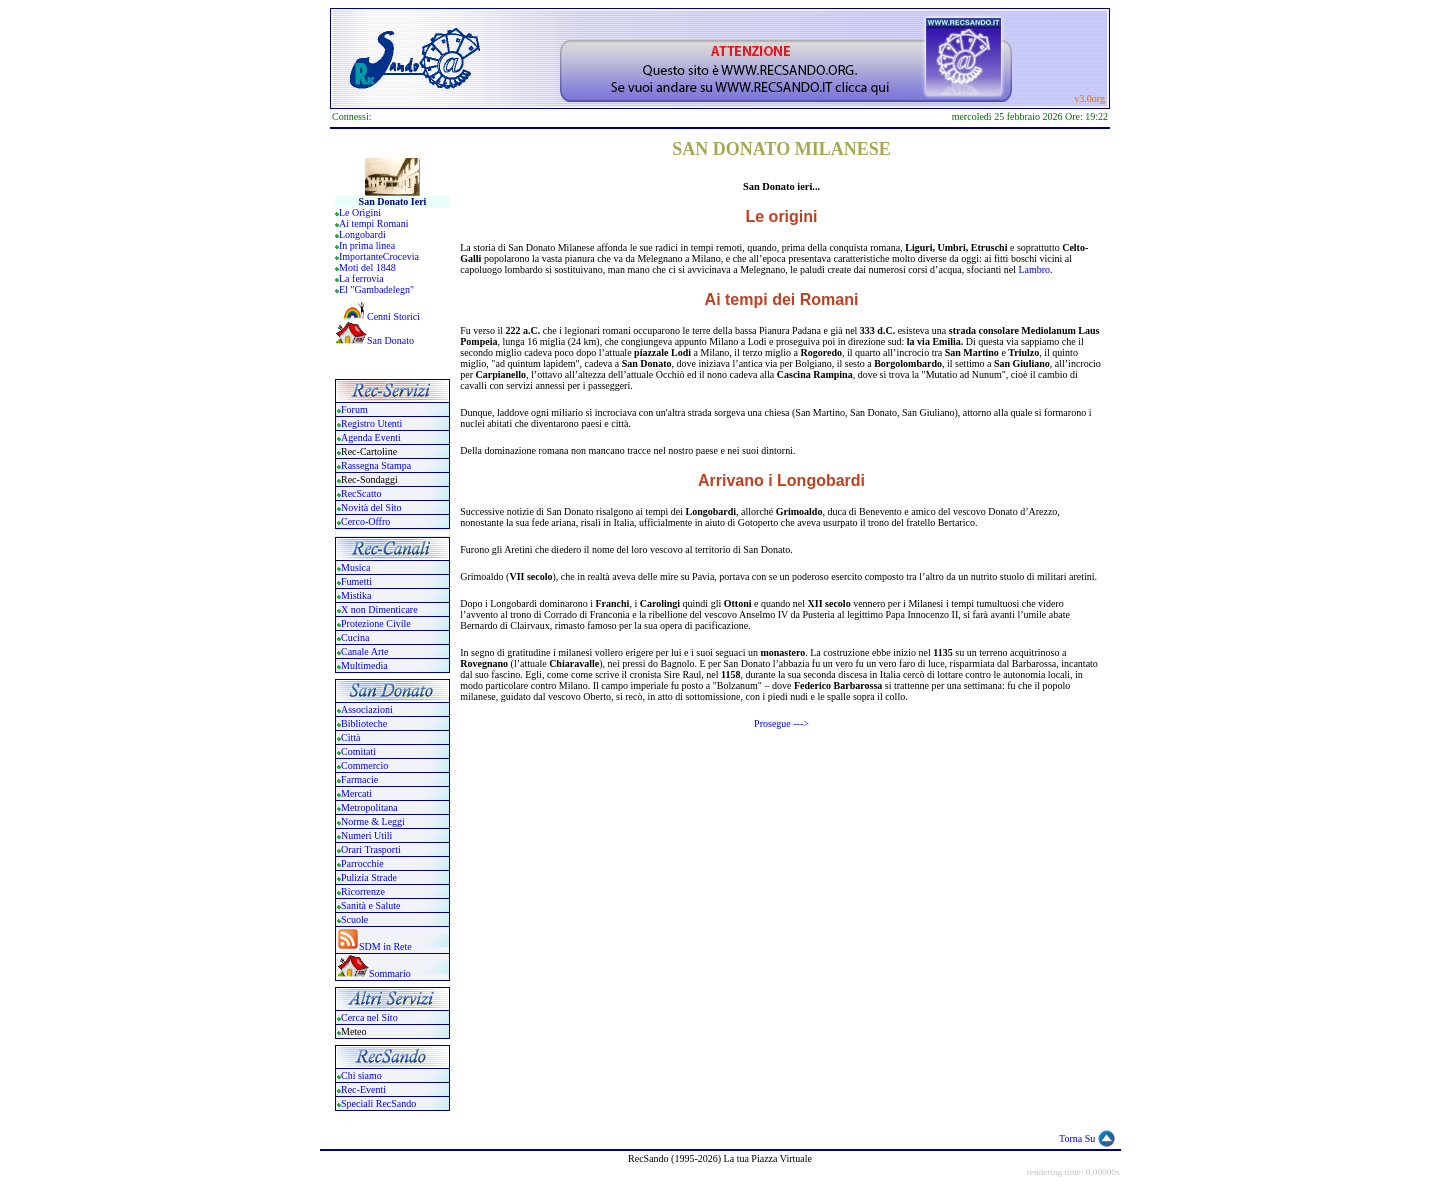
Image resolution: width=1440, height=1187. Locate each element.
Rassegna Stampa (376, 465)
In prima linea (367, 245)
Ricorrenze (363, 891)
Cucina (355, 637)
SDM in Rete (385, 946)
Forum (354, 409)
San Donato (390, 340)
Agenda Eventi (371, 437)
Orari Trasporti (371, 849)
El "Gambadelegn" (376, 289)
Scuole (354, 919)
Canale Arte (364, 651)
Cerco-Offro (365, 521)
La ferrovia (361, 278)
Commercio (364, 765)
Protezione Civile (376, 623)
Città (350, 737)
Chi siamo (361, 1075)
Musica (355, 567)
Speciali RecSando (378, 1103)
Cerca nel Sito (369, 1017)
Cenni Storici (377, 316)
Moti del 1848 (367, 267)
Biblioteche (364, 723)
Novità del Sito (371, 507)
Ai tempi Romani (373, 223)
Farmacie (359, 779)
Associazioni (367, 709)
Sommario (390, 973)
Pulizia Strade (369, 877)
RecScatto (361, 493)
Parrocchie (362, 863)
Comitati (358, 751)
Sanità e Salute (370, 905)
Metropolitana (369, 807)
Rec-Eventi (363, 1089)
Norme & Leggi (373, 821)
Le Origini (360, 212)
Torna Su (1077, 1138)
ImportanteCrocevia (379, 256)
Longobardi (362, 234)
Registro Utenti (371, 423)
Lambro (1034, 269)
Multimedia (364, 665)
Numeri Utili (368, 835)
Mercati (356, 793)
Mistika (356, 595)
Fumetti (356, 581)
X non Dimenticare (379, 609)
